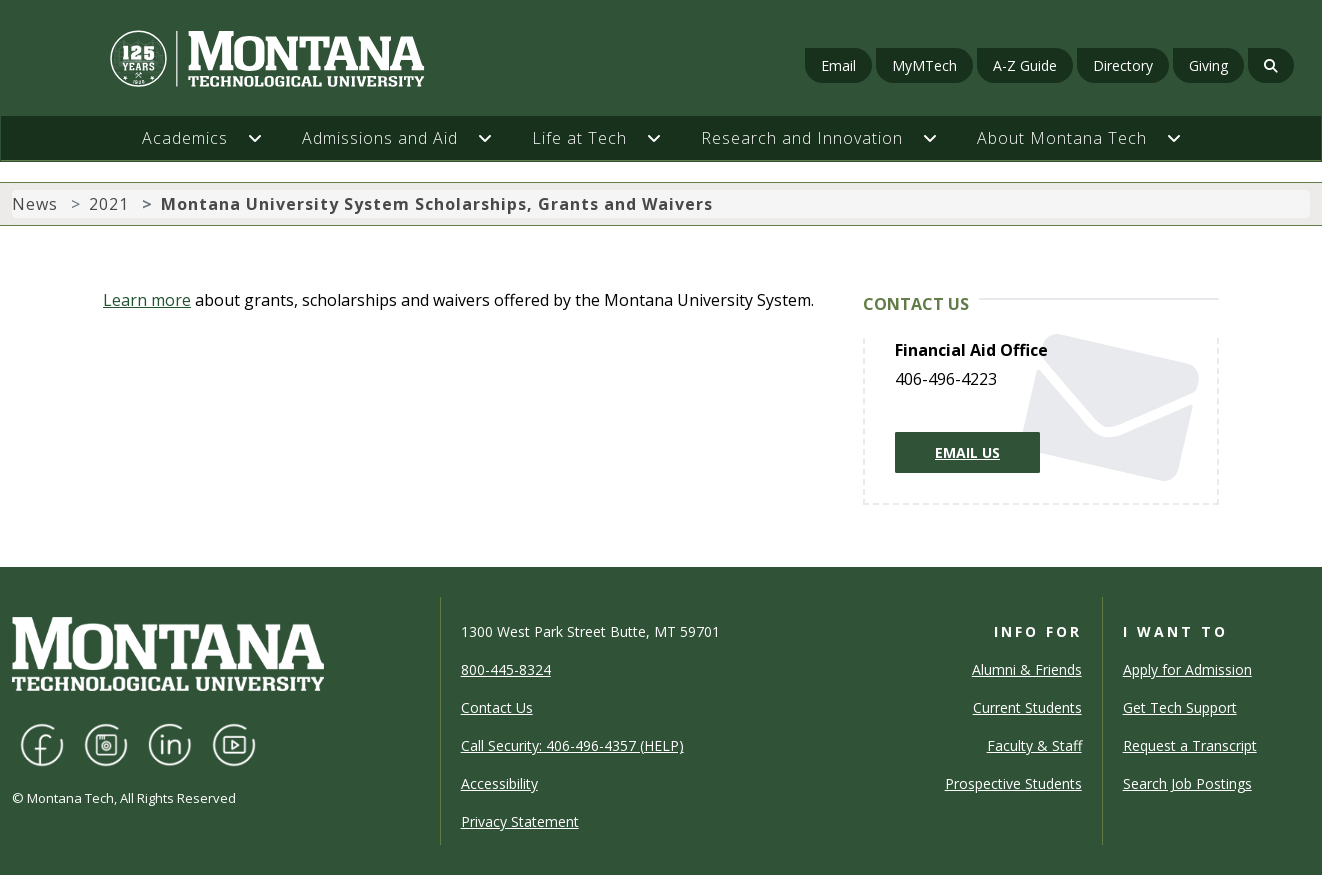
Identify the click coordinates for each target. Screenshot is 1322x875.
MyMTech (924, 65)
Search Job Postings (1187, 783)
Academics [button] (185, 138)
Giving (1208, 65)
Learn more (147, 300)
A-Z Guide (1025, 65)
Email (838, 65)
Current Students (1027, 707)
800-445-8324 (506, 669)
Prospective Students (1013, 783)
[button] (265, 138)
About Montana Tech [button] (1062, 138)
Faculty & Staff (1034, 745)
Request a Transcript (1190, 745)
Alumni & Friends (1027, 669)
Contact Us (497, 707)
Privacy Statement (520, 821)
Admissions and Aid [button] (380, 138)
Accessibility (499, 783)
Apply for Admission (1187, 669)
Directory (1123, 65)
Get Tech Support (1180, 707)
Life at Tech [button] (579, 138)
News (35, 204)
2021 (109, 204)
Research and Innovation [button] (802, 138)
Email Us (967, 452)
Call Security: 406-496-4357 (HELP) (572, 745)
